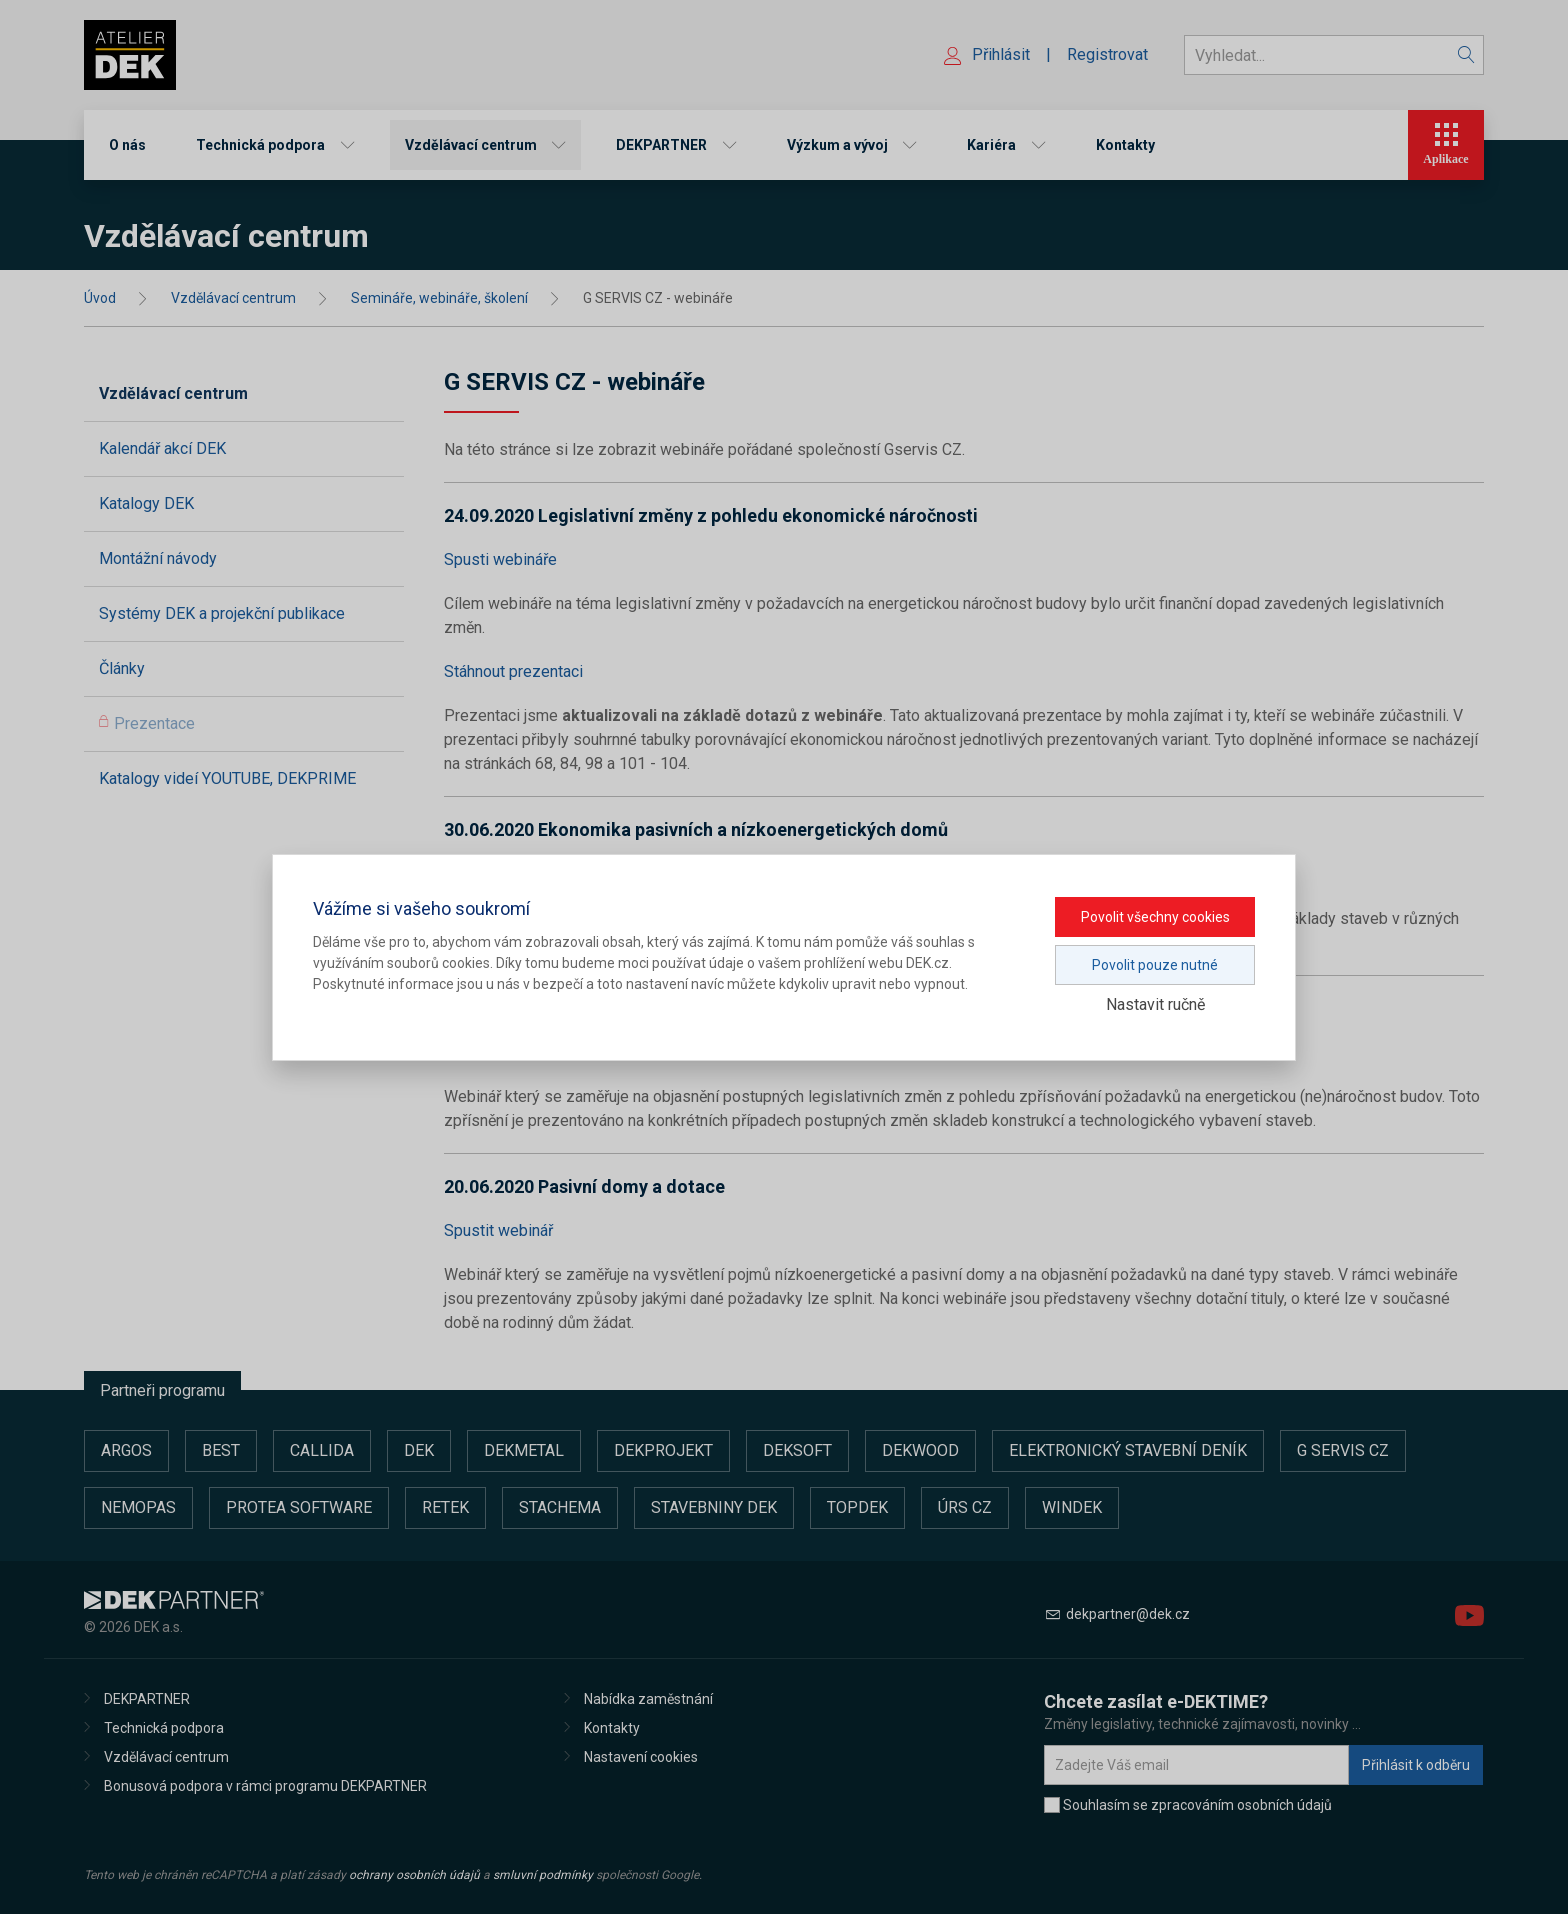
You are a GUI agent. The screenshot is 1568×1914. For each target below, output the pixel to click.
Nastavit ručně (1155, 1004)
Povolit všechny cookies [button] (1155, 917)
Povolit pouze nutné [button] (1155, 965)
